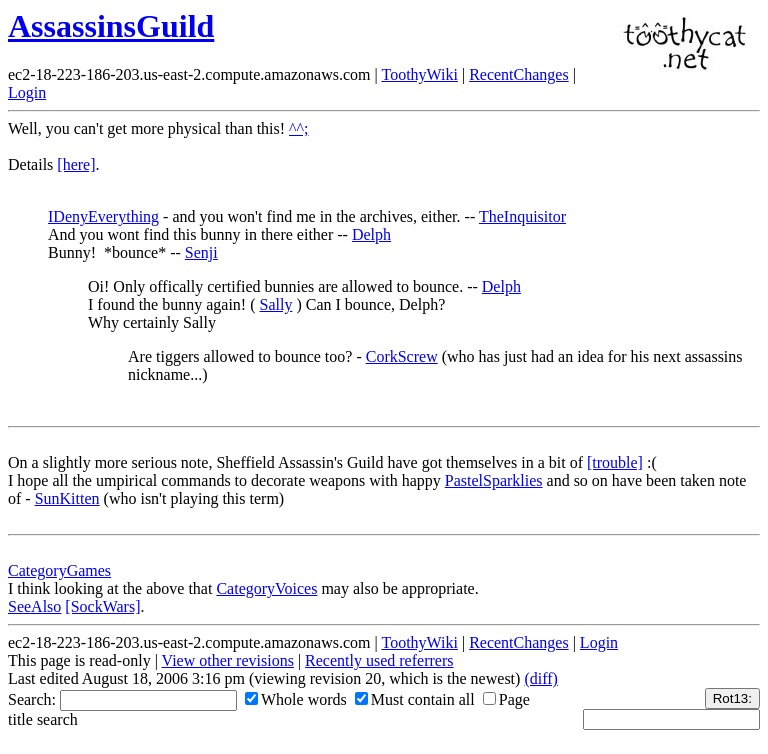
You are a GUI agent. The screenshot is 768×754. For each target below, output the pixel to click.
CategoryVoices (266, 588)
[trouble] (615, 462)
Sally (276, 304)
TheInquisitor (522, 216)
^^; (298, 128)
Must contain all (415, 699)
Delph (371, 234)
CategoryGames (59, 570)
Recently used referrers (379, 660)
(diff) (540, 678)
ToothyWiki (419, 74)
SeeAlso (34, 606)
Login (27, 92)
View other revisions (228, 660)
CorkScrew (402, 356)
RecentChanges (519, 74)
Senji (201, 252)
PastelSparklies (494, 480)
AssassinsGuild (111, 26)
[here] (76, 164)
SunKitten (67, 498)
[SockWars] (102, 606)
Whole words (296, 699)
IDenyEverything (103, 216)
